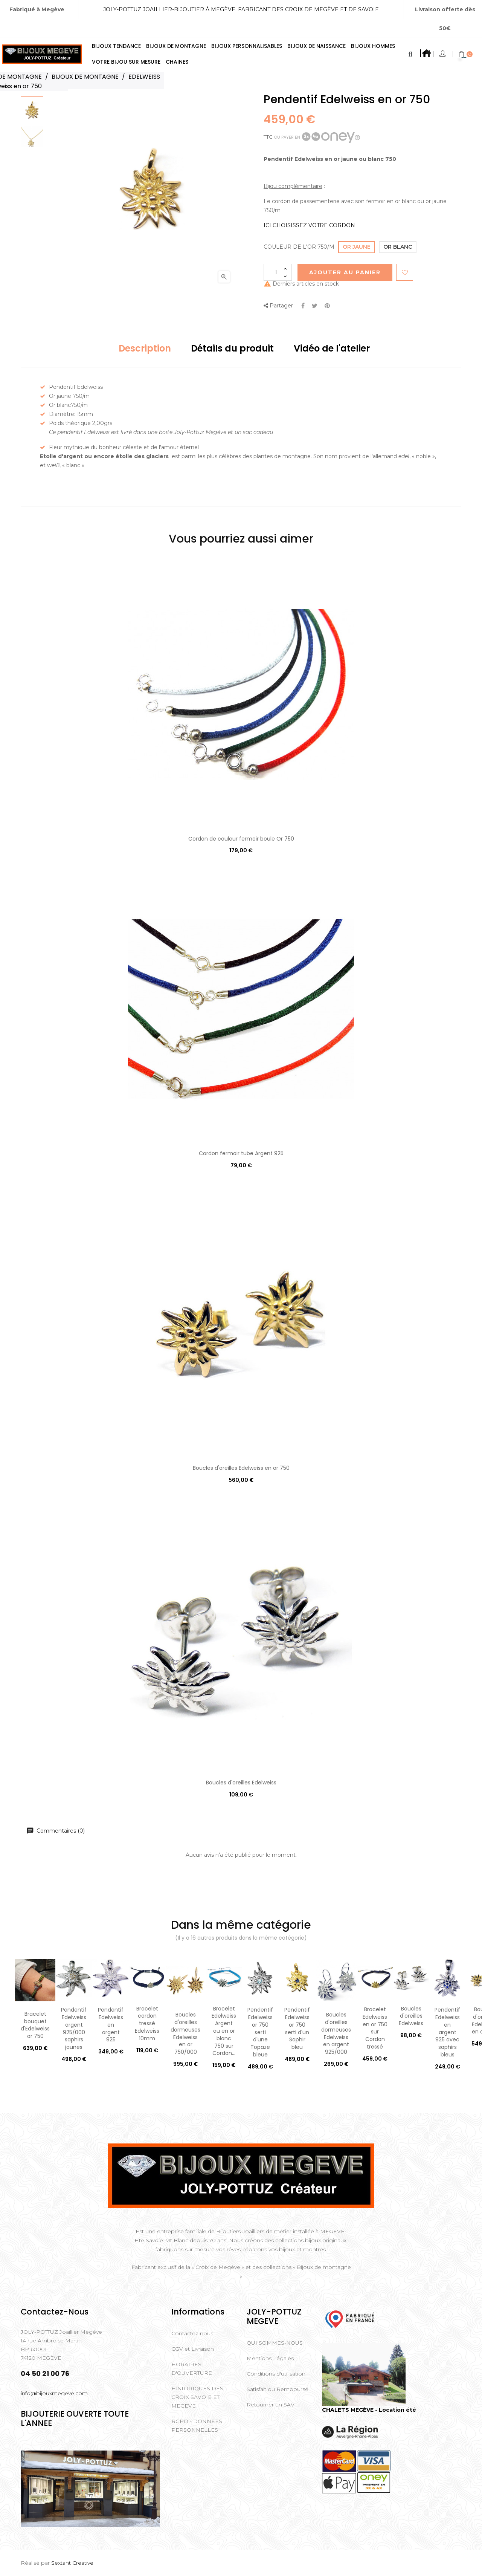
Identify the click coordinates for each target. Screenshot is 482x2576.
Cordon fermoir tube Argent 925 (241, 1153)
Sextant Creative (72, 2562)
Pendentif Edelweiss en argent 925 (111, 2024)
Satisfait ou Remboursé (277, 2389)
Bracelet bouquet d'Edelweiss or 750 (35, 2025)
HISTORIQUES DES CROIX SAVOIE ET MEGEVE (197, 2397)
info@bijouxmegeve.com (54, 2393)
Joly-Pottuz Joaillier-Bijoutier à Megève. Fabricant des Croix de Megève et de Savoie (241, 9)
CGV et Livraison (192, 2348)
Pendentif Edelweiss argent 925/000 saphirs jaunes (74, 2028)
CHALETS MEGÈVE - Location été (369, 2409)
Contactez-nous (192, 2333)
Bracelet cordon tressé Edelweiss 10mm (147, 2023)
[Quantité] (278, 272)
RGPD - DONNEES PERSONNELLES (196, 2425)
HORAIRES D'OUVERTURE (191, 2368)
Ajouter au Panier (345, 272)
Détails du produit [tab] (232, 348)
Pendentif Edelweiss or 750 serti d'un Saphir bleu (297, 2028)
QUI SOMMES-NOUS (275, 2342)
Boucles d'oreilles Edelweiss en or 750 (241, 1468)
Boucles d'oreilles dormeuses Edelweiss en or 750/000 (185, 2033)
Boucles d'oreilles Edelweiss (241, 1782)
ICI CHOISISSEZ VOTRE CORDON (309, 225)
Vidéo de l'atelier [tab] (332, 348)
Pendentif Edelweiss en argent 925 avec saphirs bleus (447, 2032)
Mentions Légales (270, 2358)
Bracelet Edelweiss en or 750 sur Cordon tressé (375, 2028)
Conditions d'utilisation (276, 2373)
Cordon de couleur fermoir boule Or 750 (241, 838)
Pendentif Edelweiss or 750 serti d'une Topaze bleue (260, 2032)
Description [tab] (145, 348)
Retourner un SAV (270, 2404)
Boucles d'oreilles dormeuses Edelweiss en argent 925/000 (336, 2033)
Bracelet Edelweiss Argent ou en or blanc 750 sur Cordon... (224, 2031)
